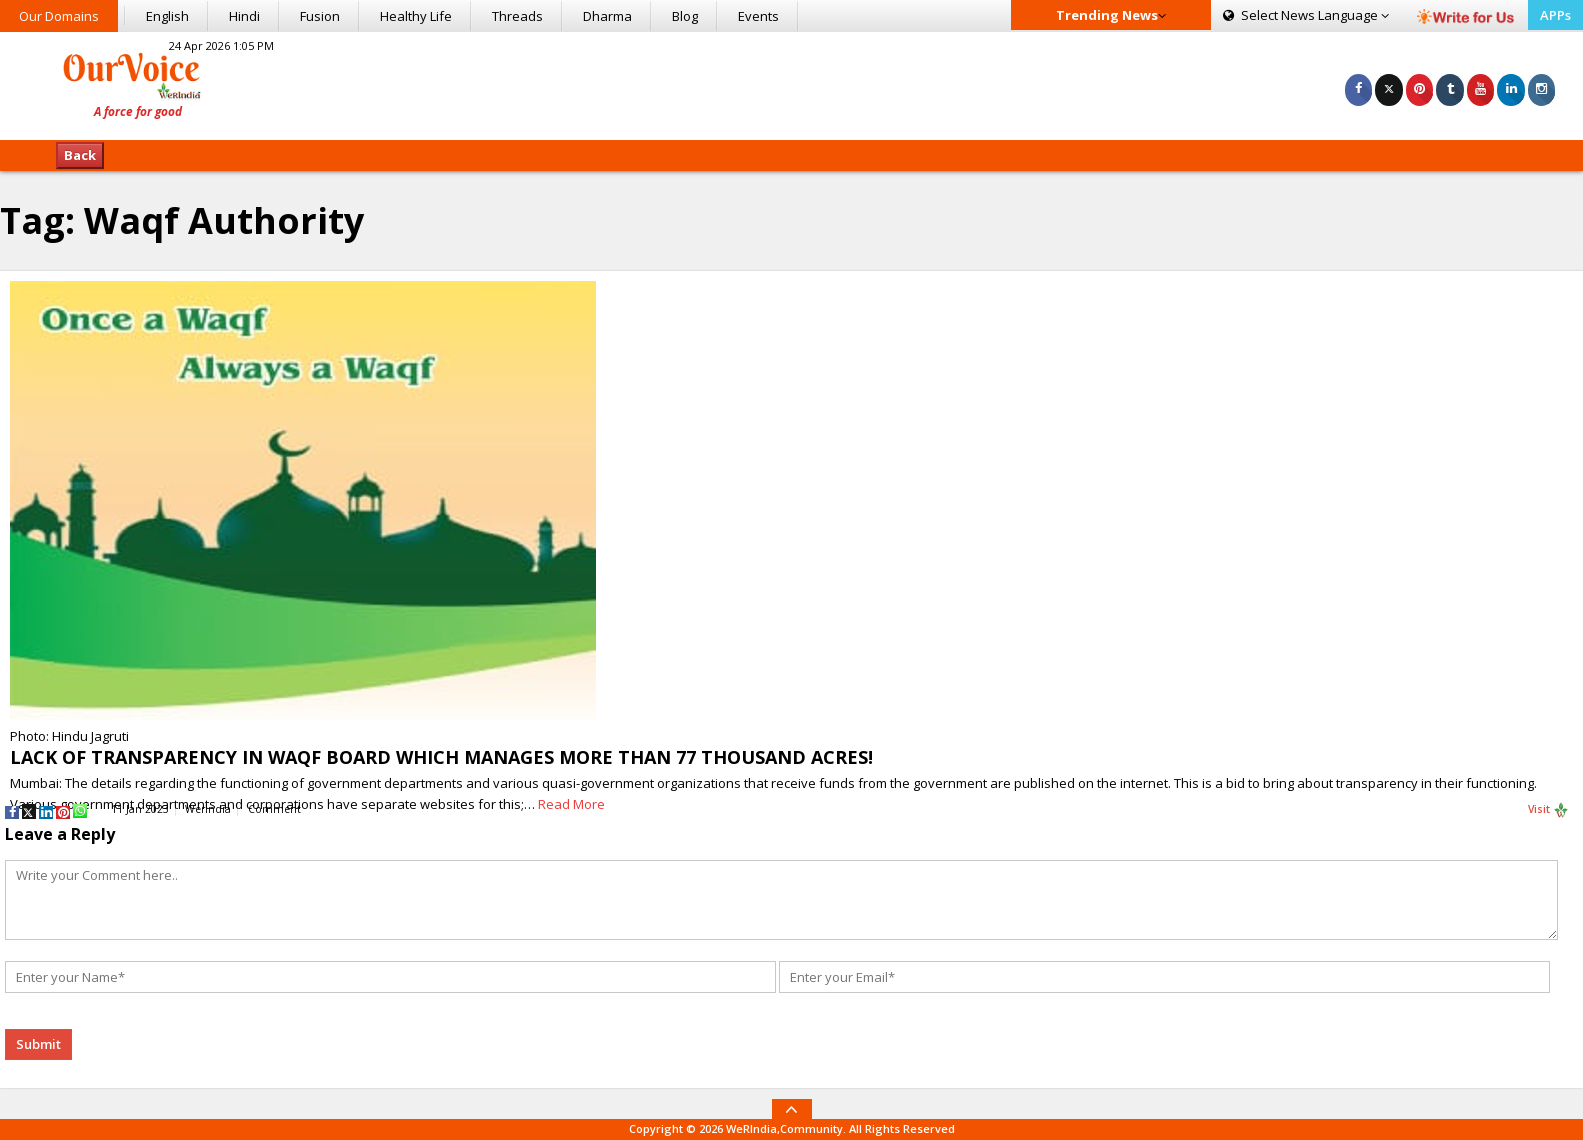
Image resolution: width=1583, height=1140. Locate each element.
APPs (1555, 15)
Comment (274, 809)
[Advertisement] (791, 83)
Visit (1548, 810)
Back (80, 155)
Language (1306, 15)
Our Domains (59, 16)
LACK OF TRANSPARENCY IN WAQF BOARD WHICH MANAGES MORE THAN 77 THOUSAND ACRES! (441, 757)
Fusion (320, 16)
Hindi (244, 16)
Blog (685, 16)
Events (758, 16)
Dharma (607, 16)
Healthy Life (416, 16)
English (167, 16)
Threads (517, 16)
